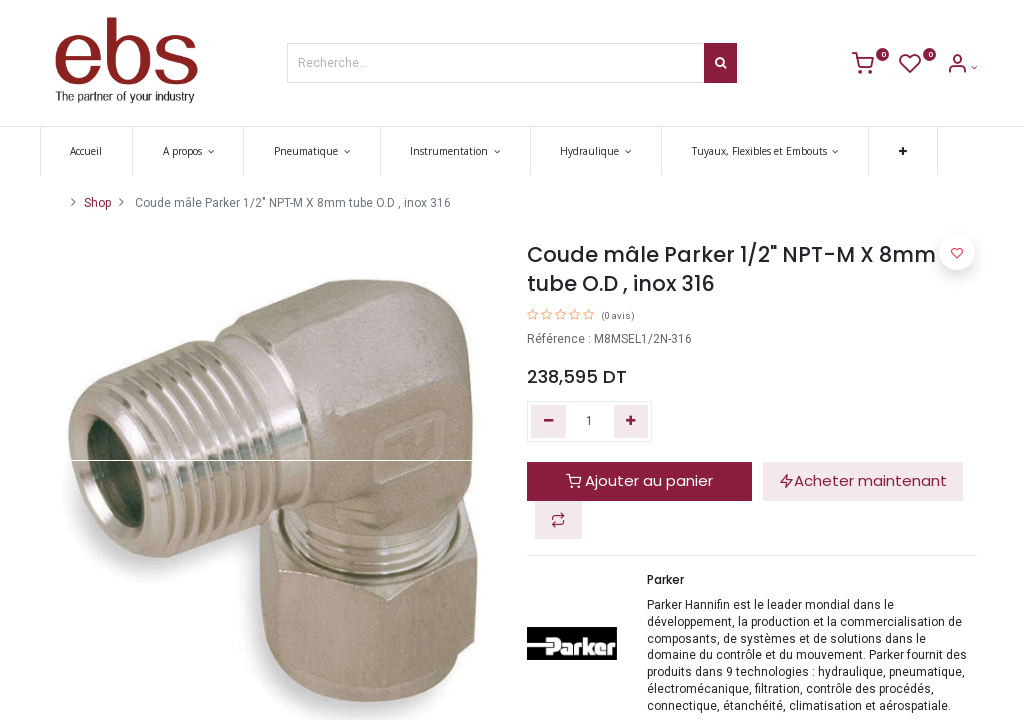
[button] (910, 151)
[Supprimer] (548, 421)
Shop (97, 203)
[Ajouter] (631, 421)
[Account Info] (961, 67)
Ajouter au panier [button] (639, 480)
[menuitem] (94, 151)
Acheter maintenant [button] (863, 480)
